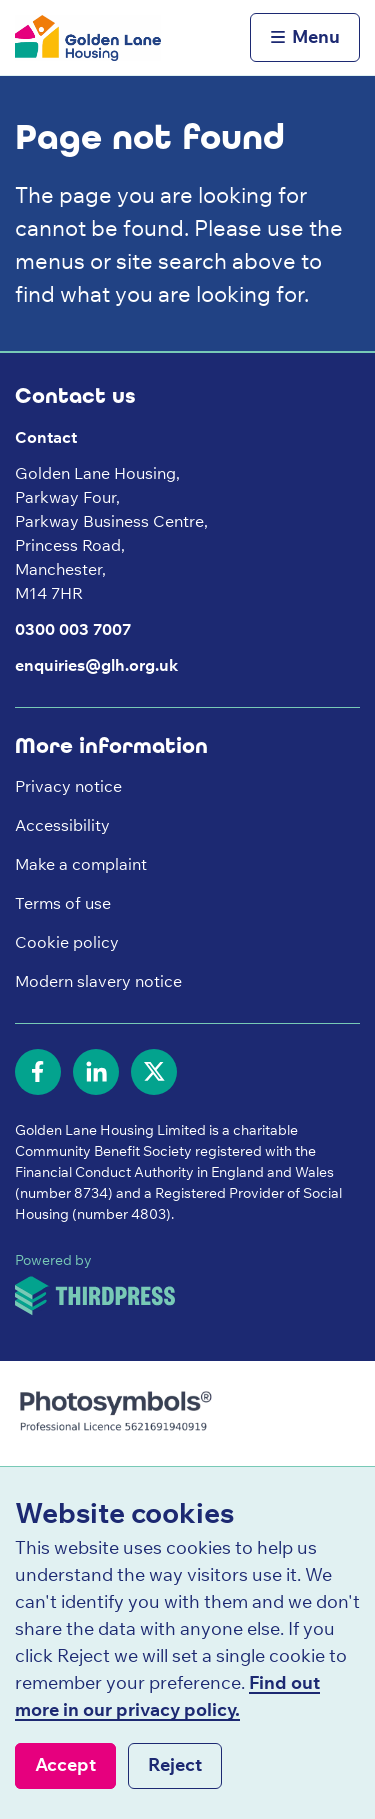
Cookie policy (67, 942)
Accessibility (62, 825)
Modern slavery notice (98, 981)
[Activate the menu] (305, 38)
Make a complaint (81, 864)
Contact (46, 437)
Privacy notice (68, 786)
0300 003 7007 (73, 629)
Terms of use (63, 903)
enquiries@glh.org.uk (96, 665)
